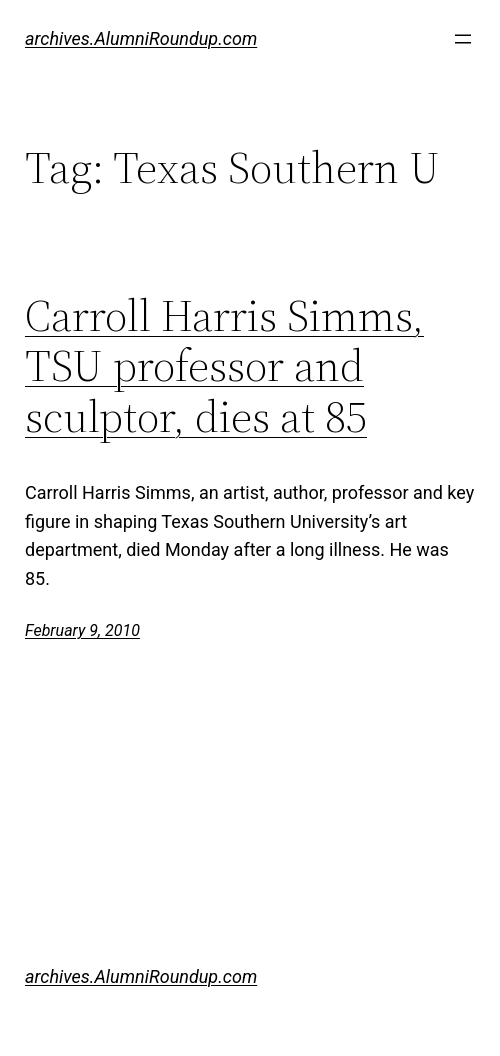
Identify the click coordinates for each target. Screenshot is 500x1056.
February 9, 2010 (82, 630)
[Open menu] (463, 39)
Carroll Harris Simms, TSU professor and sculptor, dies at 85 (224, 367)
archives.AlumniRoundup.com (141, 38)
